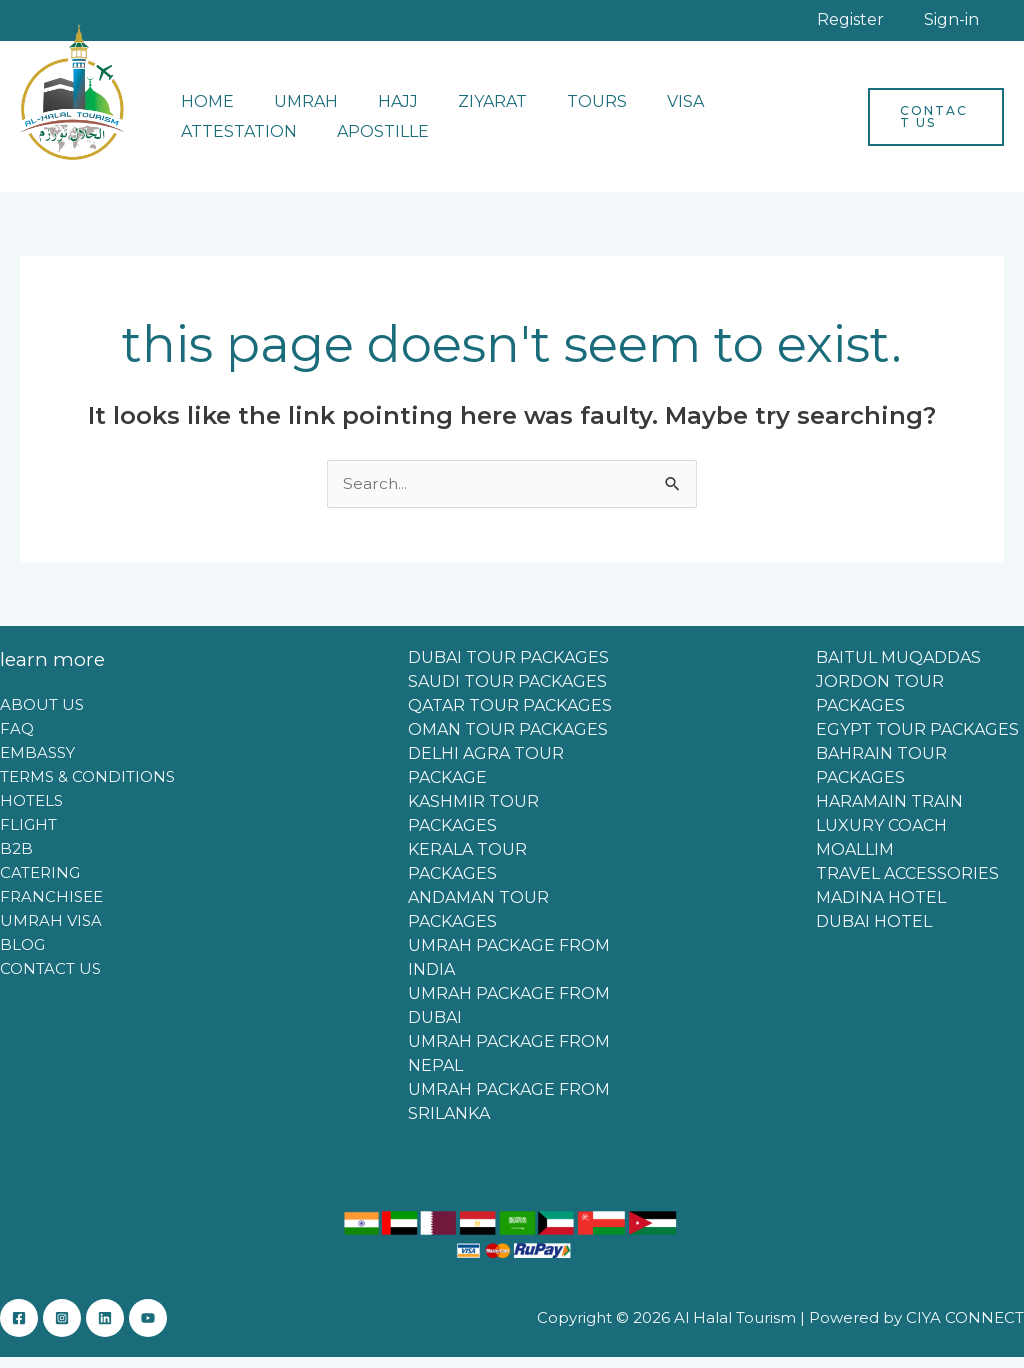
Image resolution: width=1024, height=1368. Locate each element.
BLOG (22, 955)
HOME (203, 111)
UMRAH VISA (51, 931)
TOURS (561, 111)
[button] (931, 127)
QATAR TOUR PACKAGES (510, 716)
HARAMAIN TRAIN (889, 812)
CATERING (40, 883)
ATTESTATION (750, 111)
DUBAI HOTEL (874, 932)
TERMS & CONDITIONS (87, 787)
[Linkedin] (125, 1329)
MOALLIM (855, 860)
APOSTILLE (223, 141)
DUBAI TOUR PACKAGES (508, 668)
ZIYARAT (464, 111)
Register (895, 24)
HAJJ (378, 111)
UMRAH (294, 111)
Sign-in (966, 24)
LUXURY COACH (881, 836)
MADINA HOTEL (881, 908)
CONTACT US (50, 979)
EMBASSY (37, 763)
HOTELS (31, 811)
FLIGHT (28, 835)
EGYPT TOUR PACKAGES (917, 740)
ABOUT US (42, 715)
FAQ (17, 739)
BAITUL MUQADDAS (898, 668)
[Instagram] (72, 1329)
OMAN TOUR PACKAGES (508, 740)
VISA (641, 111)
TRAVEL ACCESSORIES (907, 884)
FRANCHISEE (51, 907)
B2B (16, 859)
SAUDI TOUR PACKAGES (507, 692)
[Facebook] (19, 1329)
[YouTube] (178, 1329)
